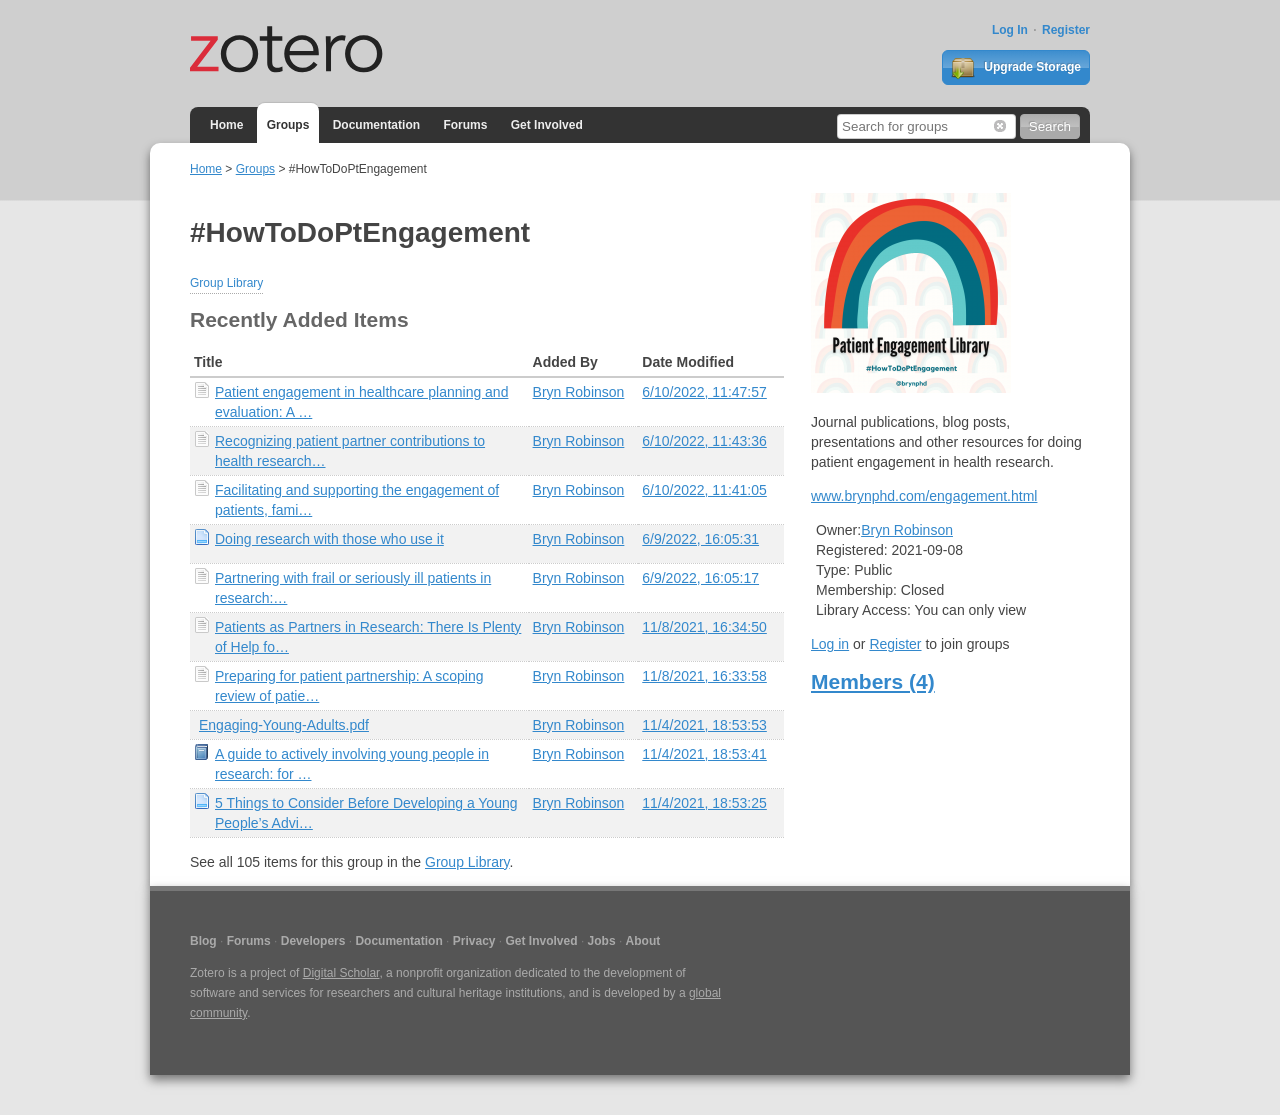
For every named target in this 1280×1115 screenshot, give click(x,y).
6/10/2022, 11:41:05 (704, 490)
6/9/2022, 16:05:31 (700, 539)
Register (1066, 30)
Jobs (602, 941)
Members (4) (873, 681)
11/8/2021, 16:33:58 (704, 676)
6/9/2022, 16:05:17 (700, 578)
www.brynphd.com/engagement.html (924, 496)
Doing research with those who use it (329, 539)
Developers (313, 941)
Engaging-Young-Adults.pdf (284, 725)
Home (226, 125)
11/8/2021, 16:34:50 (704, 627)
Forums (465, 125)
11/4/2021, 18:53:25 (704, 803)
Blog (203, 941)
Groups (288, 125)
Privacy (474, 941)
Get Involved (547, 125)
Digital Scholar (341, 973)
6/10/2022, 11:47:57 (704, 392)
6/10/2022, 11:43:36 (704, 441)
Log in (830, 644)
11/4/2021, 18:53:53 (704, 725)
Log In (1010, 30)
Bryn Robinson (579, 392)
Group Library (226, 283)
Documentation (376, 125)
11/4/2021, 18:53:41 (704, 754)
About (643, 941)
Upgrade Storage (1016, 68)
